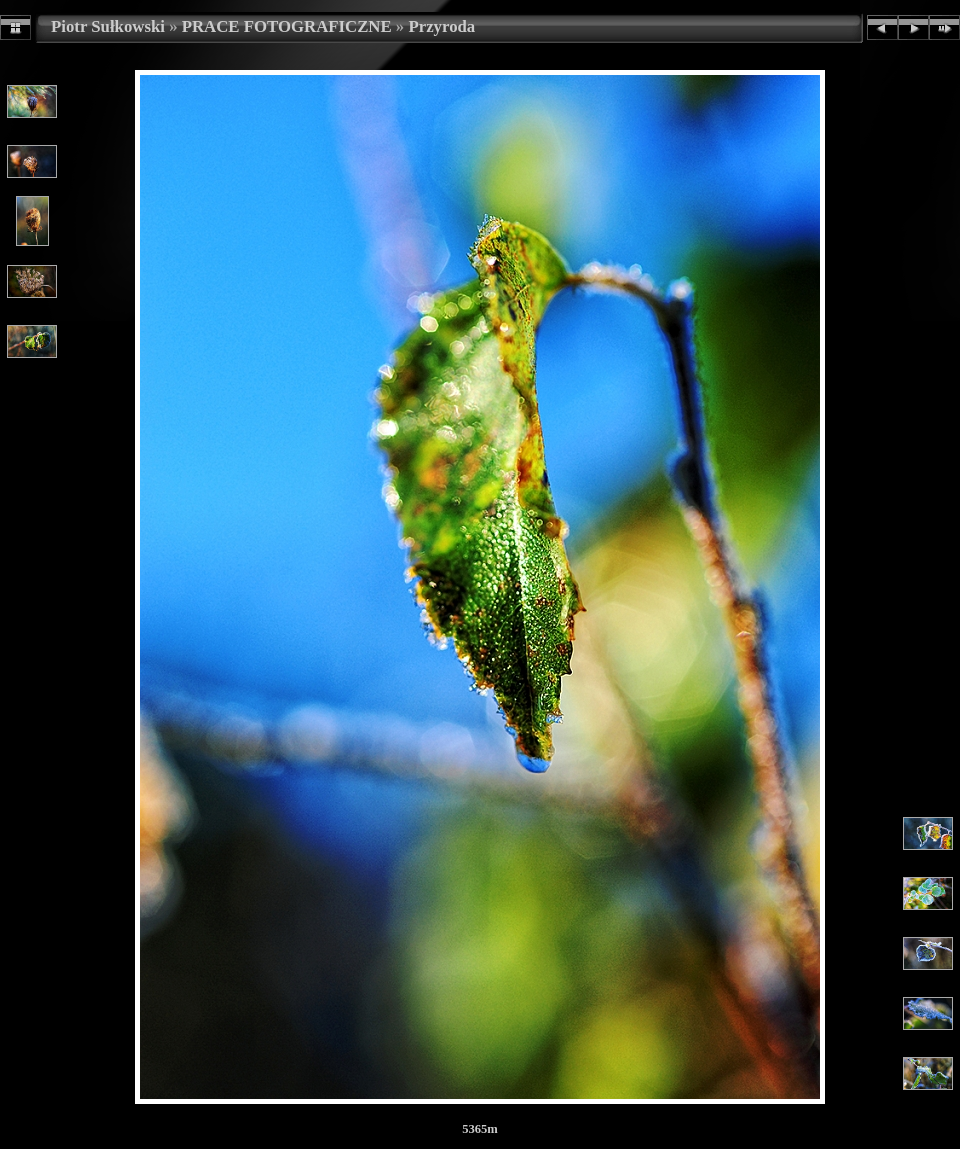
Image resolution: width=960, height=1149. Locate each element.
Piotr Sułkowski (108, 26)
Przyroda (441, 26)
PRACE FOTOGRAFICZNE (287, 26)
